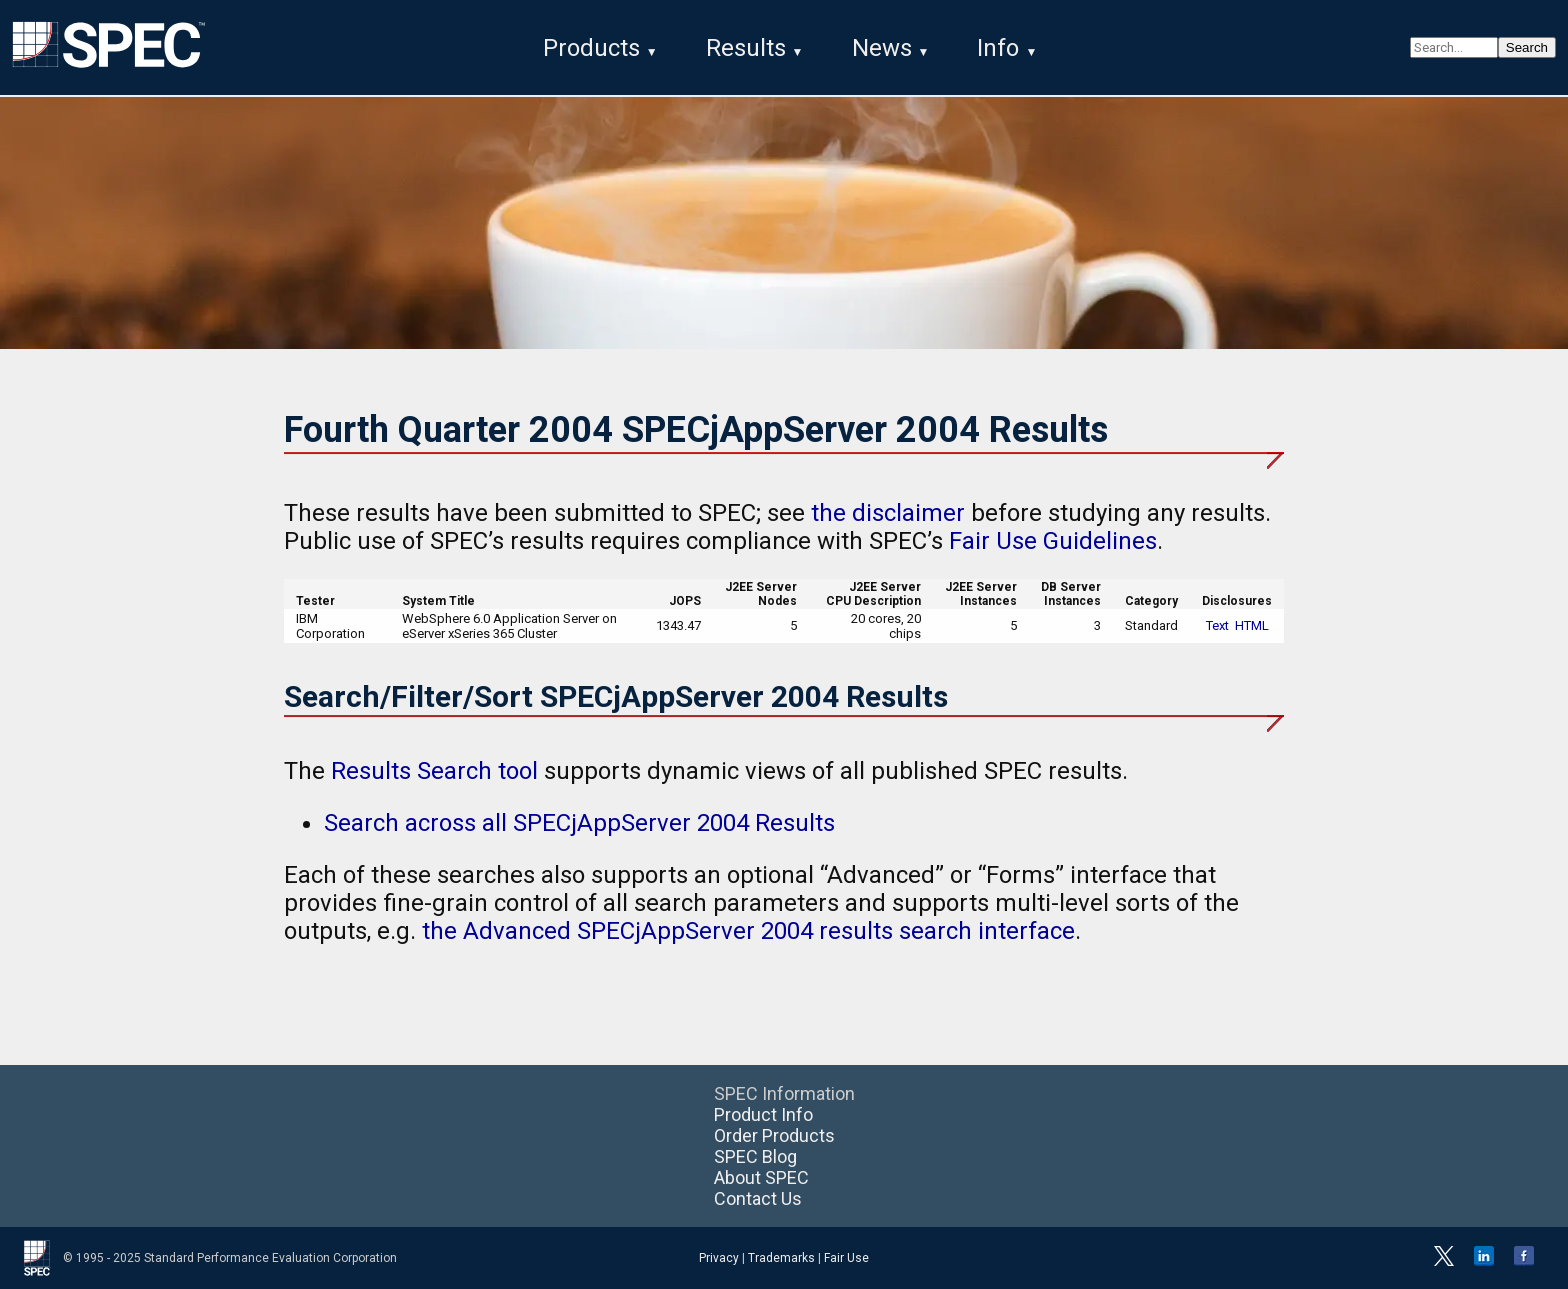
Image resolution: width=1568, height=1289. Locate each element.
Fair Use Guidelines (1053, 541)
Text (1217, 625)
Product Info (763, 1114)
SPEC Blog (755, 1156)
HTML (1252, 625)
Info (998, 48)
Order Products (774, 1135)
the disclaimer (888, 513)
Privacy (719, 1258)
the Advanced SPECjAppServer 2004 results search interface (748, 931)
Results (746, 48)
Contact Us (758, 1198)
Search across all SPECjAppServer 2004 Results (579, 823)
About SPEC (761, 1177)
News (882, 48)
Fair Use (846, 1258)
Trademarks (781, 1258)
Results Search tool (434, 771)
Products (591, 48)
